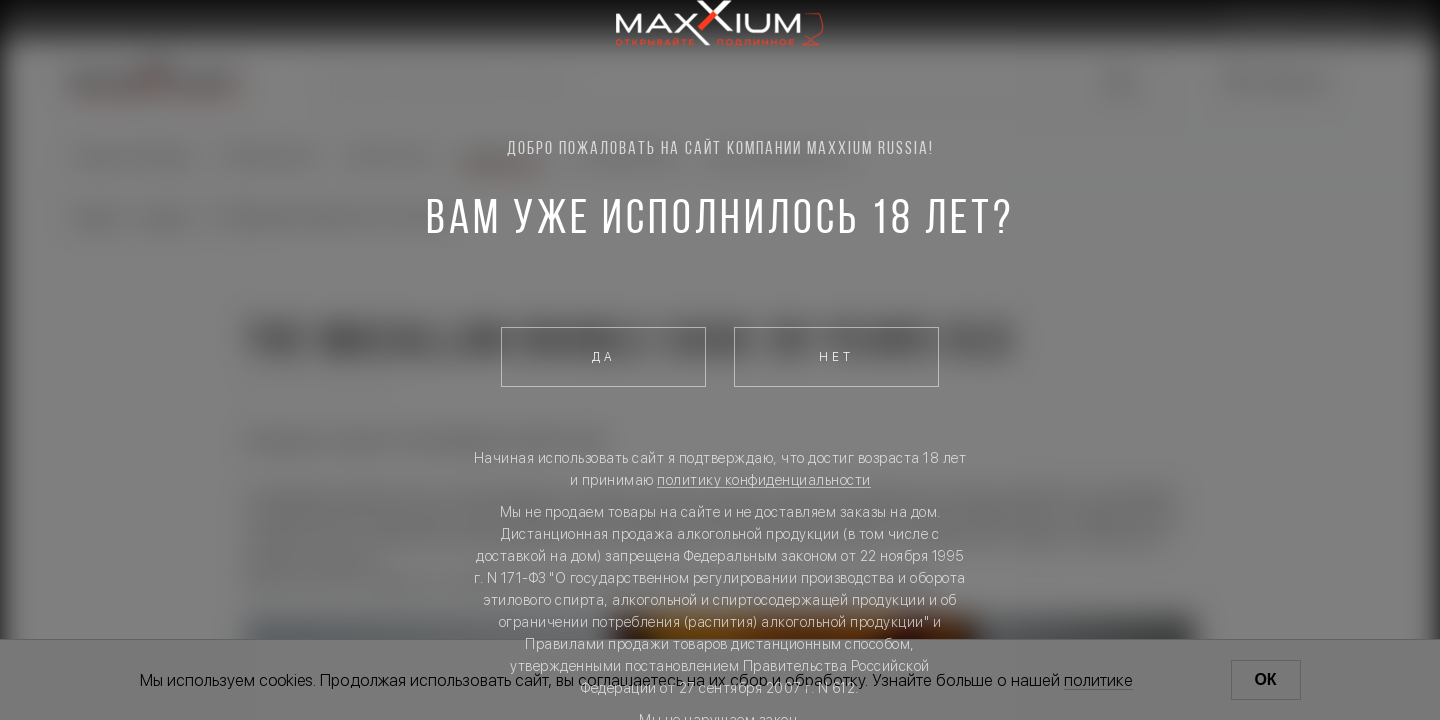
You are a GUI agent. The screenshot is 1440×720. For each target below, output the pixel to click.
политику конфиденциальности (764, 480)
